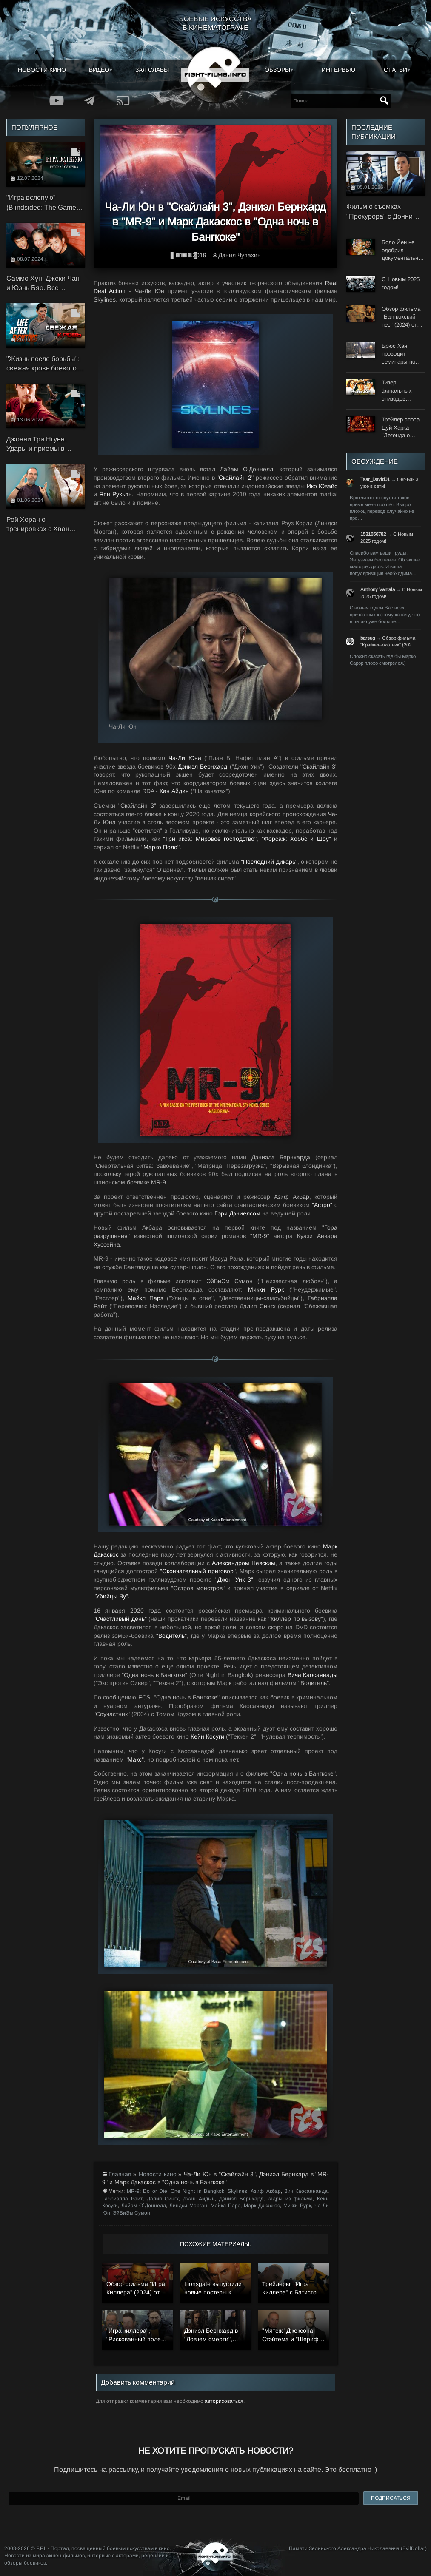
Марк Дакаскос (262, 2206)
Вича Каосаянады (313, 1674)
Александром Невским (243, 1563)
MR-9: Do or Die (147, 2191)
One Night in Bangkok (197, 2191)
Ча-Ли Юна (184, 757)
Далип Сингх (163, 2199)
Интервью (338, 69)
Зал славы (152, 69)
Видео (99, 69)
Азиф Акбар (265, 2191)
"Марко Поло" (160, 847)
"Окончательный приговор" (198, 1571)
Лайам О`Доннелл (143, 2206)
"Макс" (135, 1759)
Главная (119, 2174)
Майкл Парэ (145, 1298)
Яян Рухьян (115, 494)
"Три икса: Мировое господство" (210, 838)
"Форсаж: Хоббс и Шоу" (296, 838)
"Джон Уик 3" (234, 1579)
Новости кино (42, 69)
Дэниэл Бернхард (202, 766)
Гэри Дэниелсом (237, 1213)
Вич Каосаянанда (306, 2191)
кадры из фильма (290, 2199)
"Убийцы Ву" (111, 1596)
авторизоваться (224, 2401)
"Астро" (322, 1204)
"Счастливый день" (120, 1618)
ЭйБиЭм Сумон (131, 2213)
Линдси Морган (188, 2206)
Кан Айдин (174, 791)
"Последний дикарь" (269, 861)
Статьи (395, 69)
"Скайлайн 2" (235, 477)
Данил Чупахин (239, 255)
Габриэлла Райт (122, 2199)
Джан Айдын (199, 2199)
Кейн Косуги (207, 1736)
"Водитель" (171, 1635)
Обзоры (277, 69)
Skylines (237, 2191)
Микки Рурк (265, 1289)
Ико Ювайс (322, 486)
